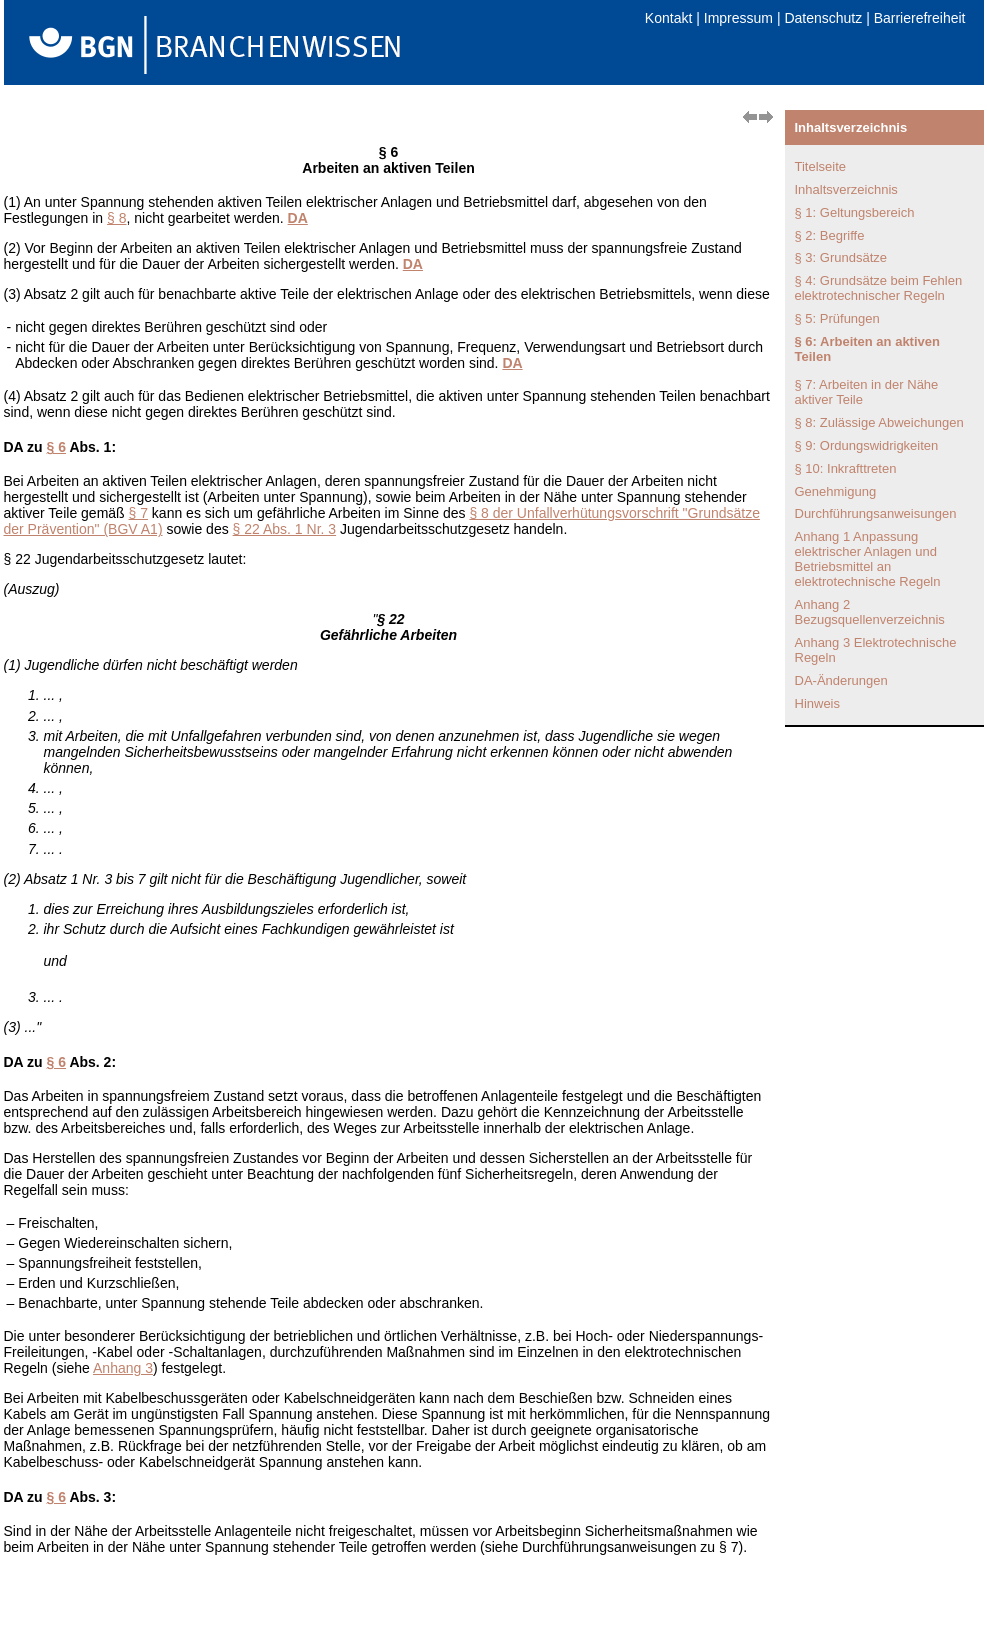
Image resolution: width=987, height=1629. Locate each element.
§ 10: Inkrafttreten (846, 468)
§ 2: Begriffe (830, 235)
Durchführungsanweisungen (876, 513)
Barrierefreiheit (920, 18)
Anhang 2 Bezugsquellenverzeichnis (870, 612)
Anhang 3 (123, 1368)
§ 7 (138, 513)
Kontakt (668, 18)
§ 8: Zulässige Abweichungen (879, 422)
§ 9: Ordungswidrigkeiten (867, 445)
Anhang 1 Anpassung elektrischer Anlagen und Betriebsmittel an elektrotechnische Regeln (868, 559)
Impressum (738, 18)
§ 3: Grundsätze (841, 257)
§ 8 (116, 218)
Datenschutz (823, 18)
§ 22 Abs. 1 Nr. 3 (285, 529)
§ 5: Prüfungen (837, 318)
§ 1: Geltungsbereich (855, 212)
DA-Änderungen (841, 680)
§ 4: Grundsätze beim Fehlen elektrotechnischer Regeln (879, 288)
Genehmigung (836, 491)
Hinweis (818, 703)
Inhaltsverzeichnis (846, 189)
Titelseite (821, 166)
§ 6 (56, 447)
